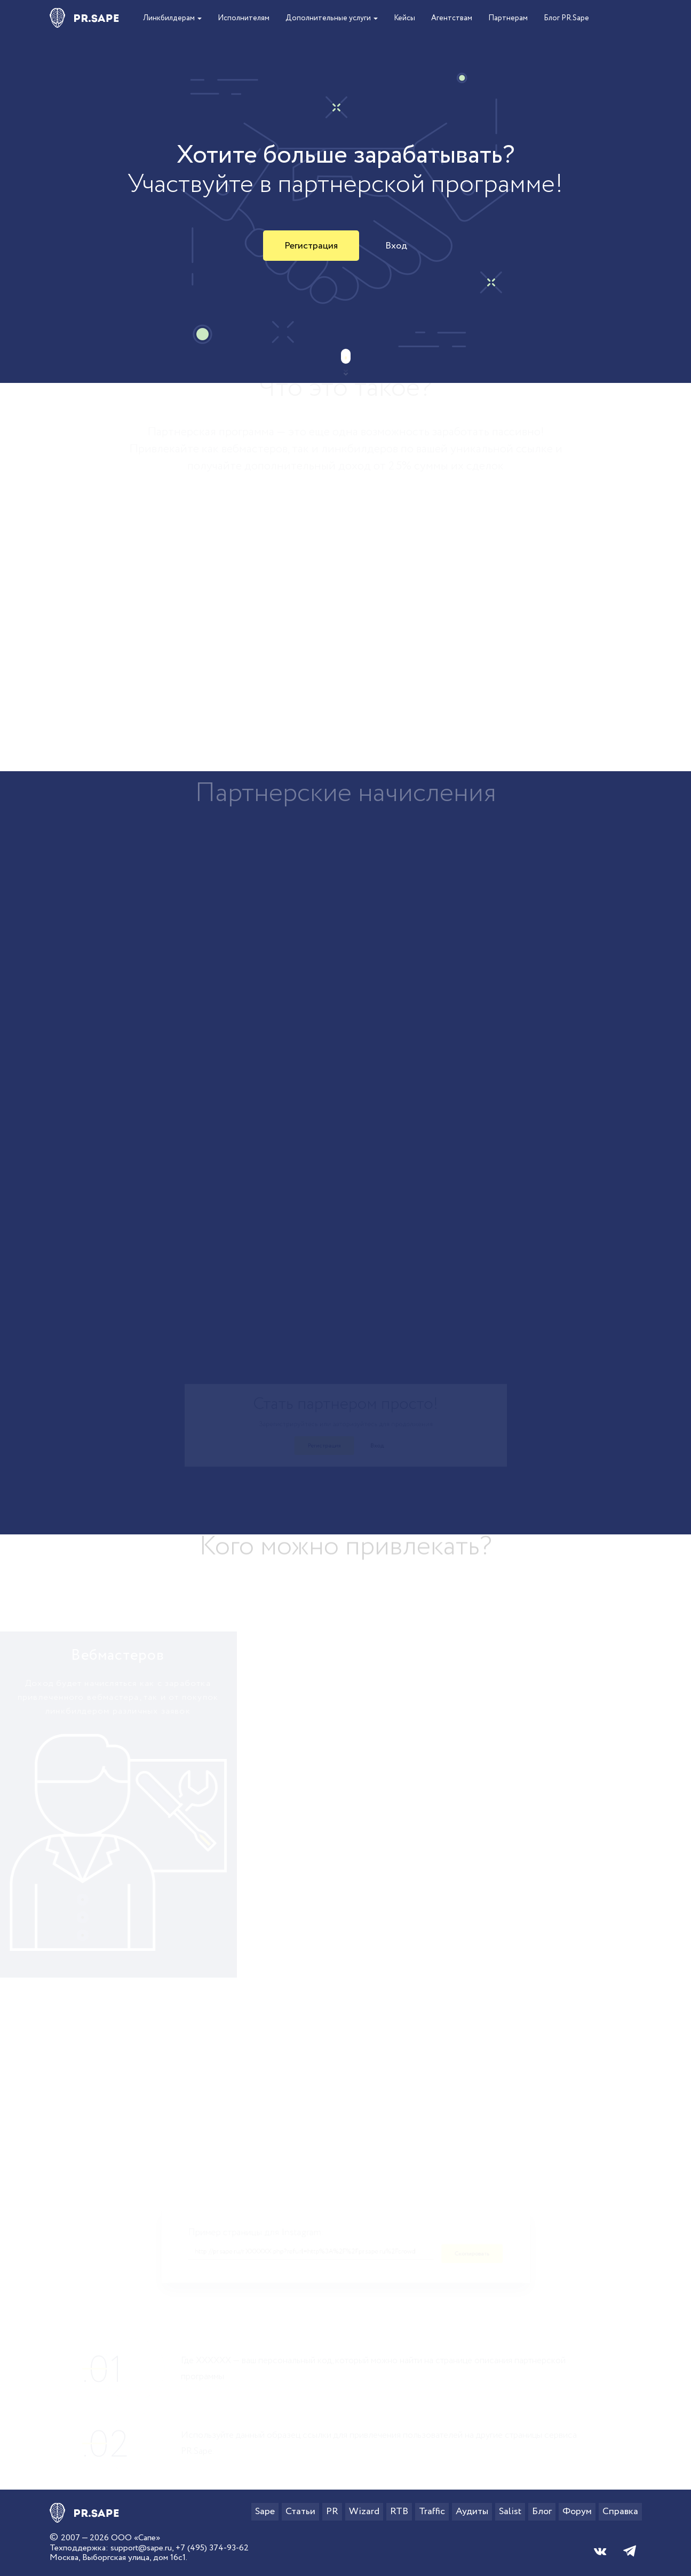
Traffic (432, 2511)
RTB (399, 2511)
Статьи (300, 2511)
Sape (265, 2511)
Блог (542, 2511)
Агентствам (451, 18)
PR (332, 2511)
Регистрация (311, 246)
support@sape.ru (141, 2548)
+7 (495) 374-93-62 (212, 2548)
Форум (577, 2511)
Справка (620, 2511)
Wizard (364, 2511)
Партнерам (508, 18)
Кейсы (404, 18)
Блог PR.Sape (566, 18)
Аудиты (472, 2511)
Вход (396, 246)
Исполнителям (243, 18)
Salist (510, 2511)
